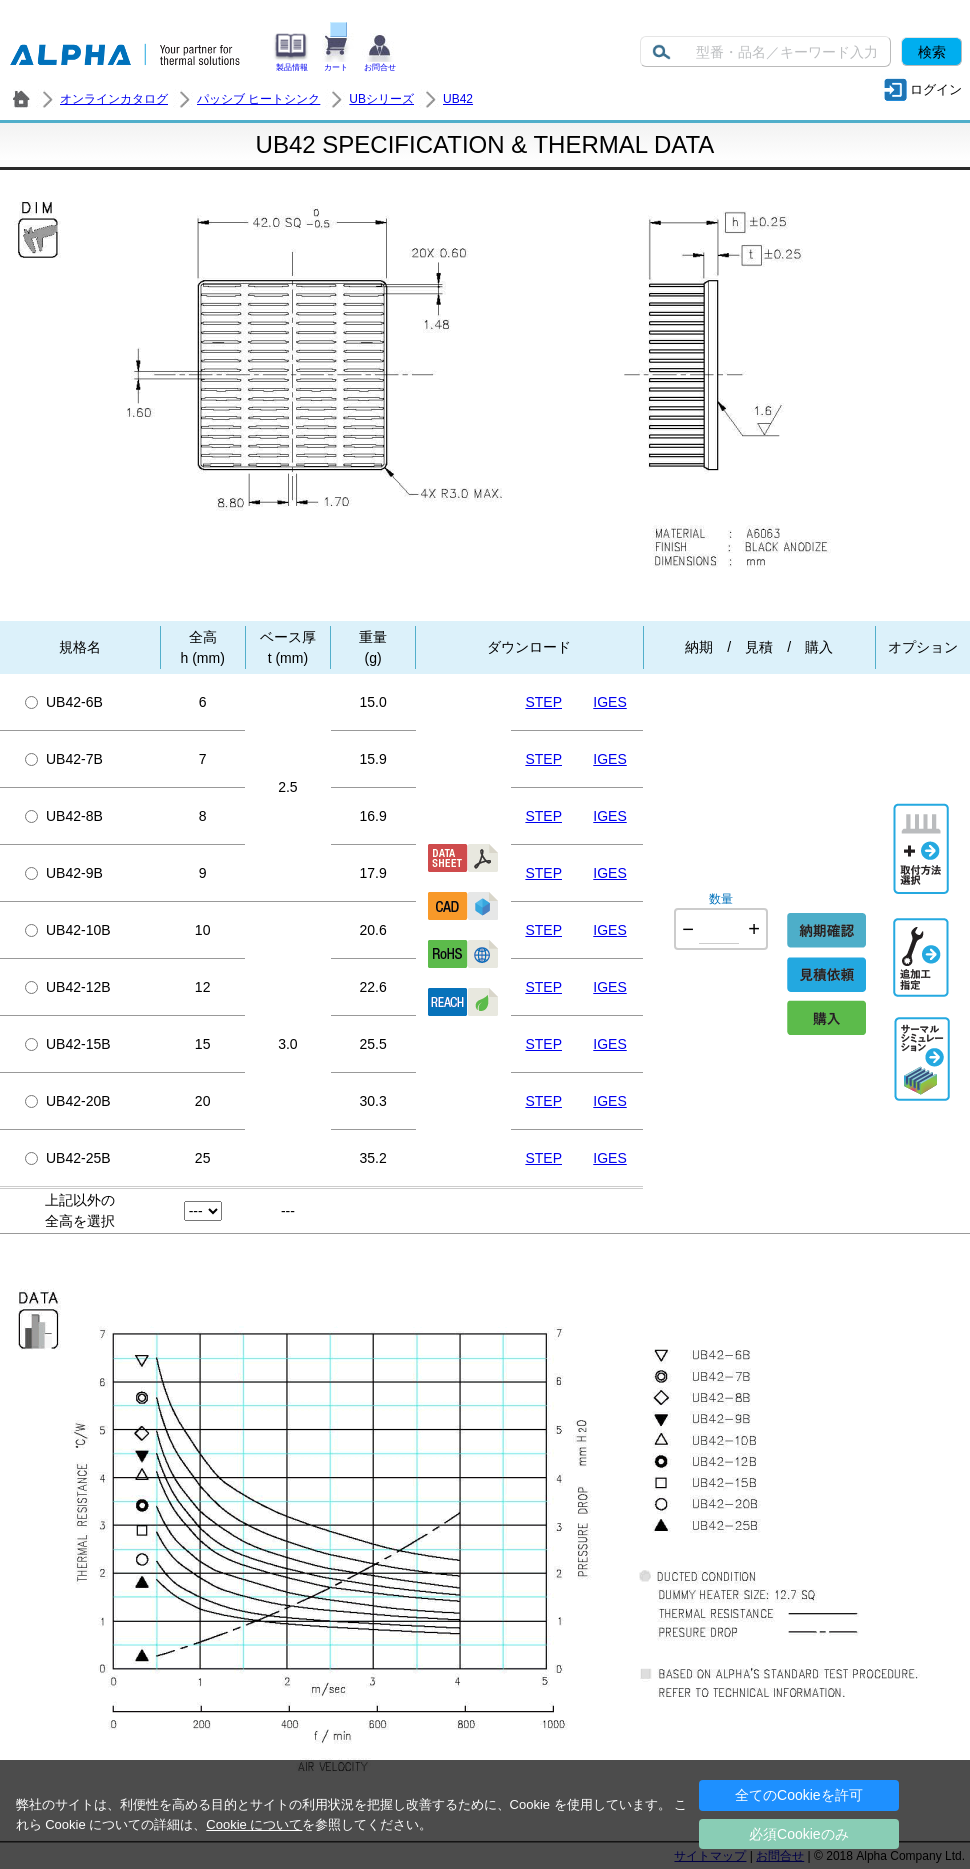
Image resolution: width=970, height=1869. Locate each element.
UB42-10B (68, 930)
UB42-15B (68, 1044)
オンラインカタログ (114, 99)
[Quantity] (719, 929)
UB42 (458, 99)
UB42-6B (64, 702)
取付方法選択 (923, 823)
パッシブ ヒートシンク (258, 99)
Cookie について (254, 1824)
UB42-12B (68, 987)
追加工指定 (923, 938)
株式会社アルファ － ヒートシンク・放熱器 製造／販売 (21, 99)
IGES (609, 702)
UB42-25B (68, 1158)
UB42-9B (64, 873)
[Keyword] (765, 51)
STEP (543, 702)
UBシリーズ (381, 99)
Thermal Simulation (923, 1037)
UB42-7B (64, 759)
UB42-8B (64, 816)
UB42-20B (68, 1101)
